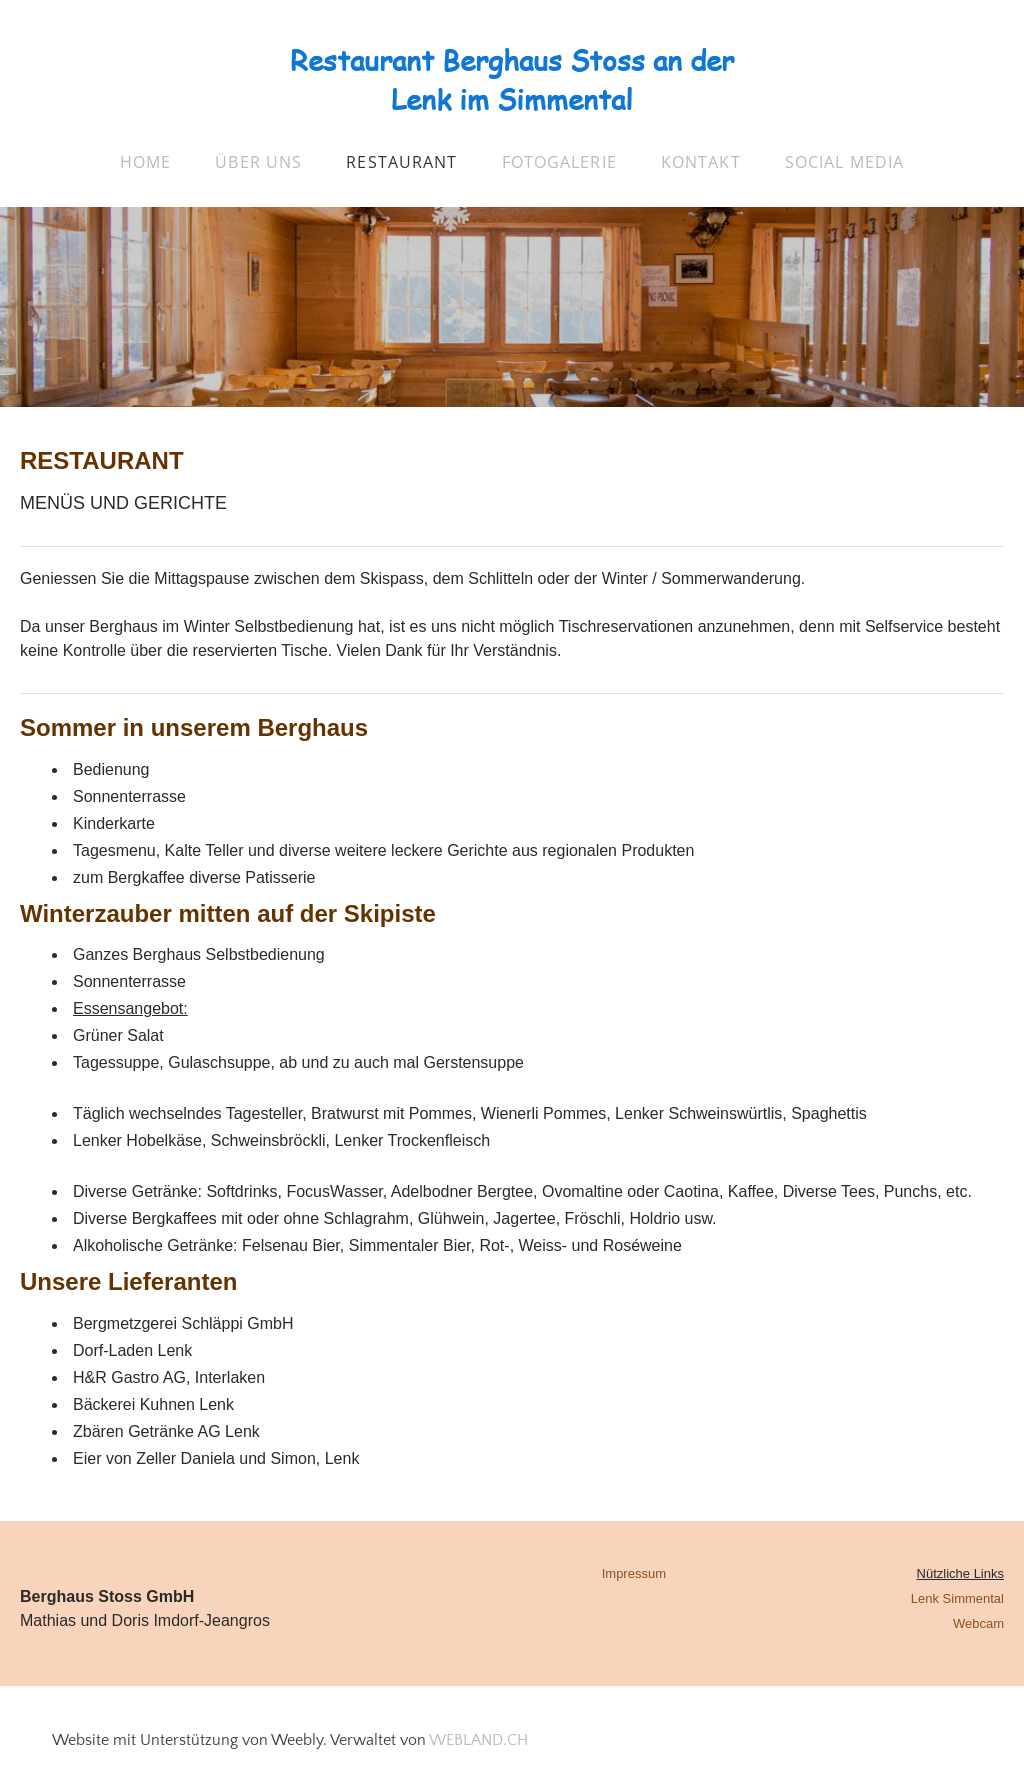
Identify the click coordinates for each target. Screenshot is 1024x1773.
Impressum (634, 1573)
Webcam (978, 1623)
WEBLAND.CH (478, 1740)
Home (145, 162)
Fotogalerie (559, 162)
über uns (258, 162)
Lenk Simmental (957, 1598)
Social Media (844, 162)
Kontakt (701, 162)
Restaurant (401, 162)
